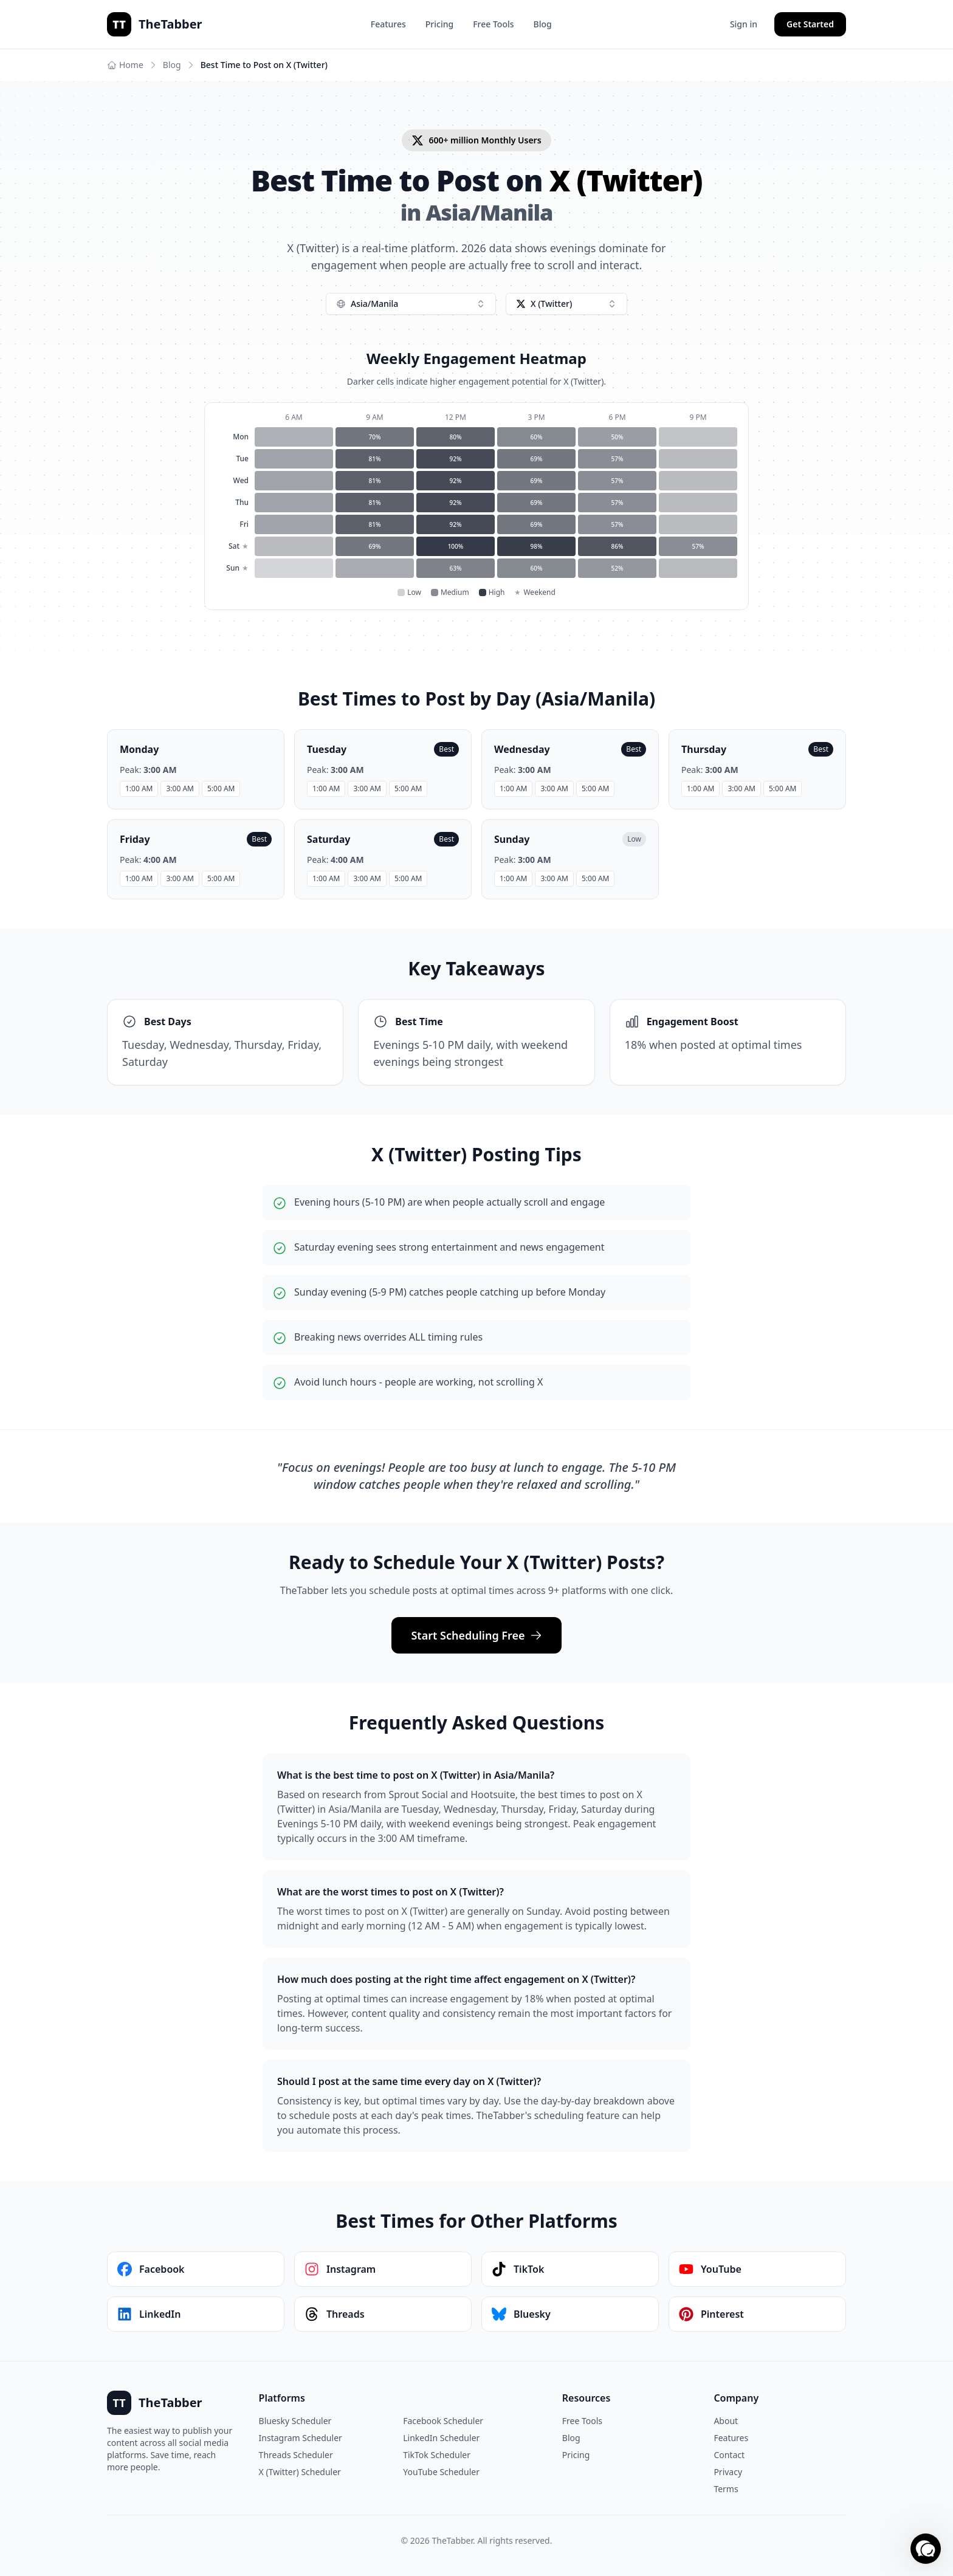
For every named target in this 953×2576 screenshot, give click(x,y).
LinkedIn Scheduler (441, 2438)
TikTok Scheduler (436, 2455)
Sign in (743, 24)
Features (388, 24)
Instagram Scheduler (300, 2438)
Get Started (810, 24)
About (726, 2421)
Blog (543, 24)
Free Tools (493, 24)
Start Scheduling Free (476, 1635)
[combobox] (411, 304)
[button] (925, 2548)
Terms (726, 2489)
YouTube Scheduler (441, 2472)
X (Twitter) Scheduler (300, 2472)
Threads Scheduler (296, 2455)
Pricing (439, 24)
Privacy (728, 2472)
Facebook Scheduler (443, 2421)
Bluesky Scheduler (295, 2421)
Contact (729, 2455)
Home (125, 64)
